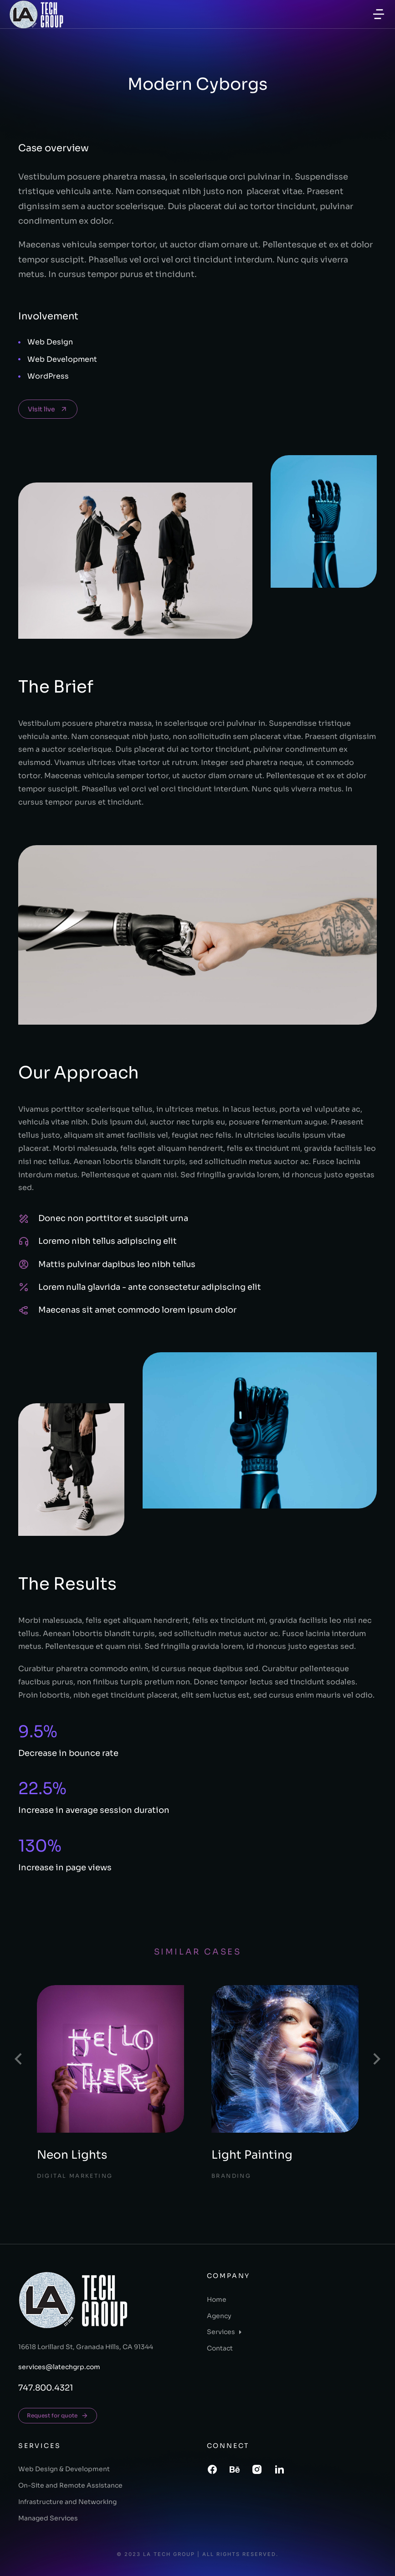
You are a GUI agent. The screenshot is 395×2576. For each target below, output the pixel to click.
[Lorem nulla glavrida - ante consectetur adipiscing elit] (23, 1287)
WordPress (48, 376)
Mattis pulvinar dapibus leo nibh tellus (116, 1264)
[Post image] (111, 2059)
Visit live (48, 409)
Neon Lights (72, 2155)
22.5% (42, 1788)
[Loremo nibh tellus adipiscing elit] (23, 1241)
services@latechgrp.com (59, 2367)
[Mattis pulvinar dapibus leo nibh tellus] (23, 1264)
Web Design (50, 342)
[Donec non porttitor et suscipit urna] (23, 1218)
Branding (231, 2175)
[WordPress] (19, 376)
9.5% (37, 1731)
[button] (378, 14)
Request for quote (57, 2415)
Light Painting (251, 2155)
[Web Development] (19, 359)
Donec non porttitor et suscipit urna (113, 1218)
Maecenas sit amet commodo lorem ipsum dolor (137, 1310)
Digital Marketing (75, 2175)
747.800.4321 (45, 2388)
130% (40, 1846)
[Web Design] (19, 342)
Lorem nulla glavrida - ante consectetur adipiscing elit (149, 1287)
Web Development (62, 359)
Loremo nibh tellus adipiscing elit (107, 1241)
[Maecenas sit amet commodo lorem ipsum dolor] (23, 1310)
